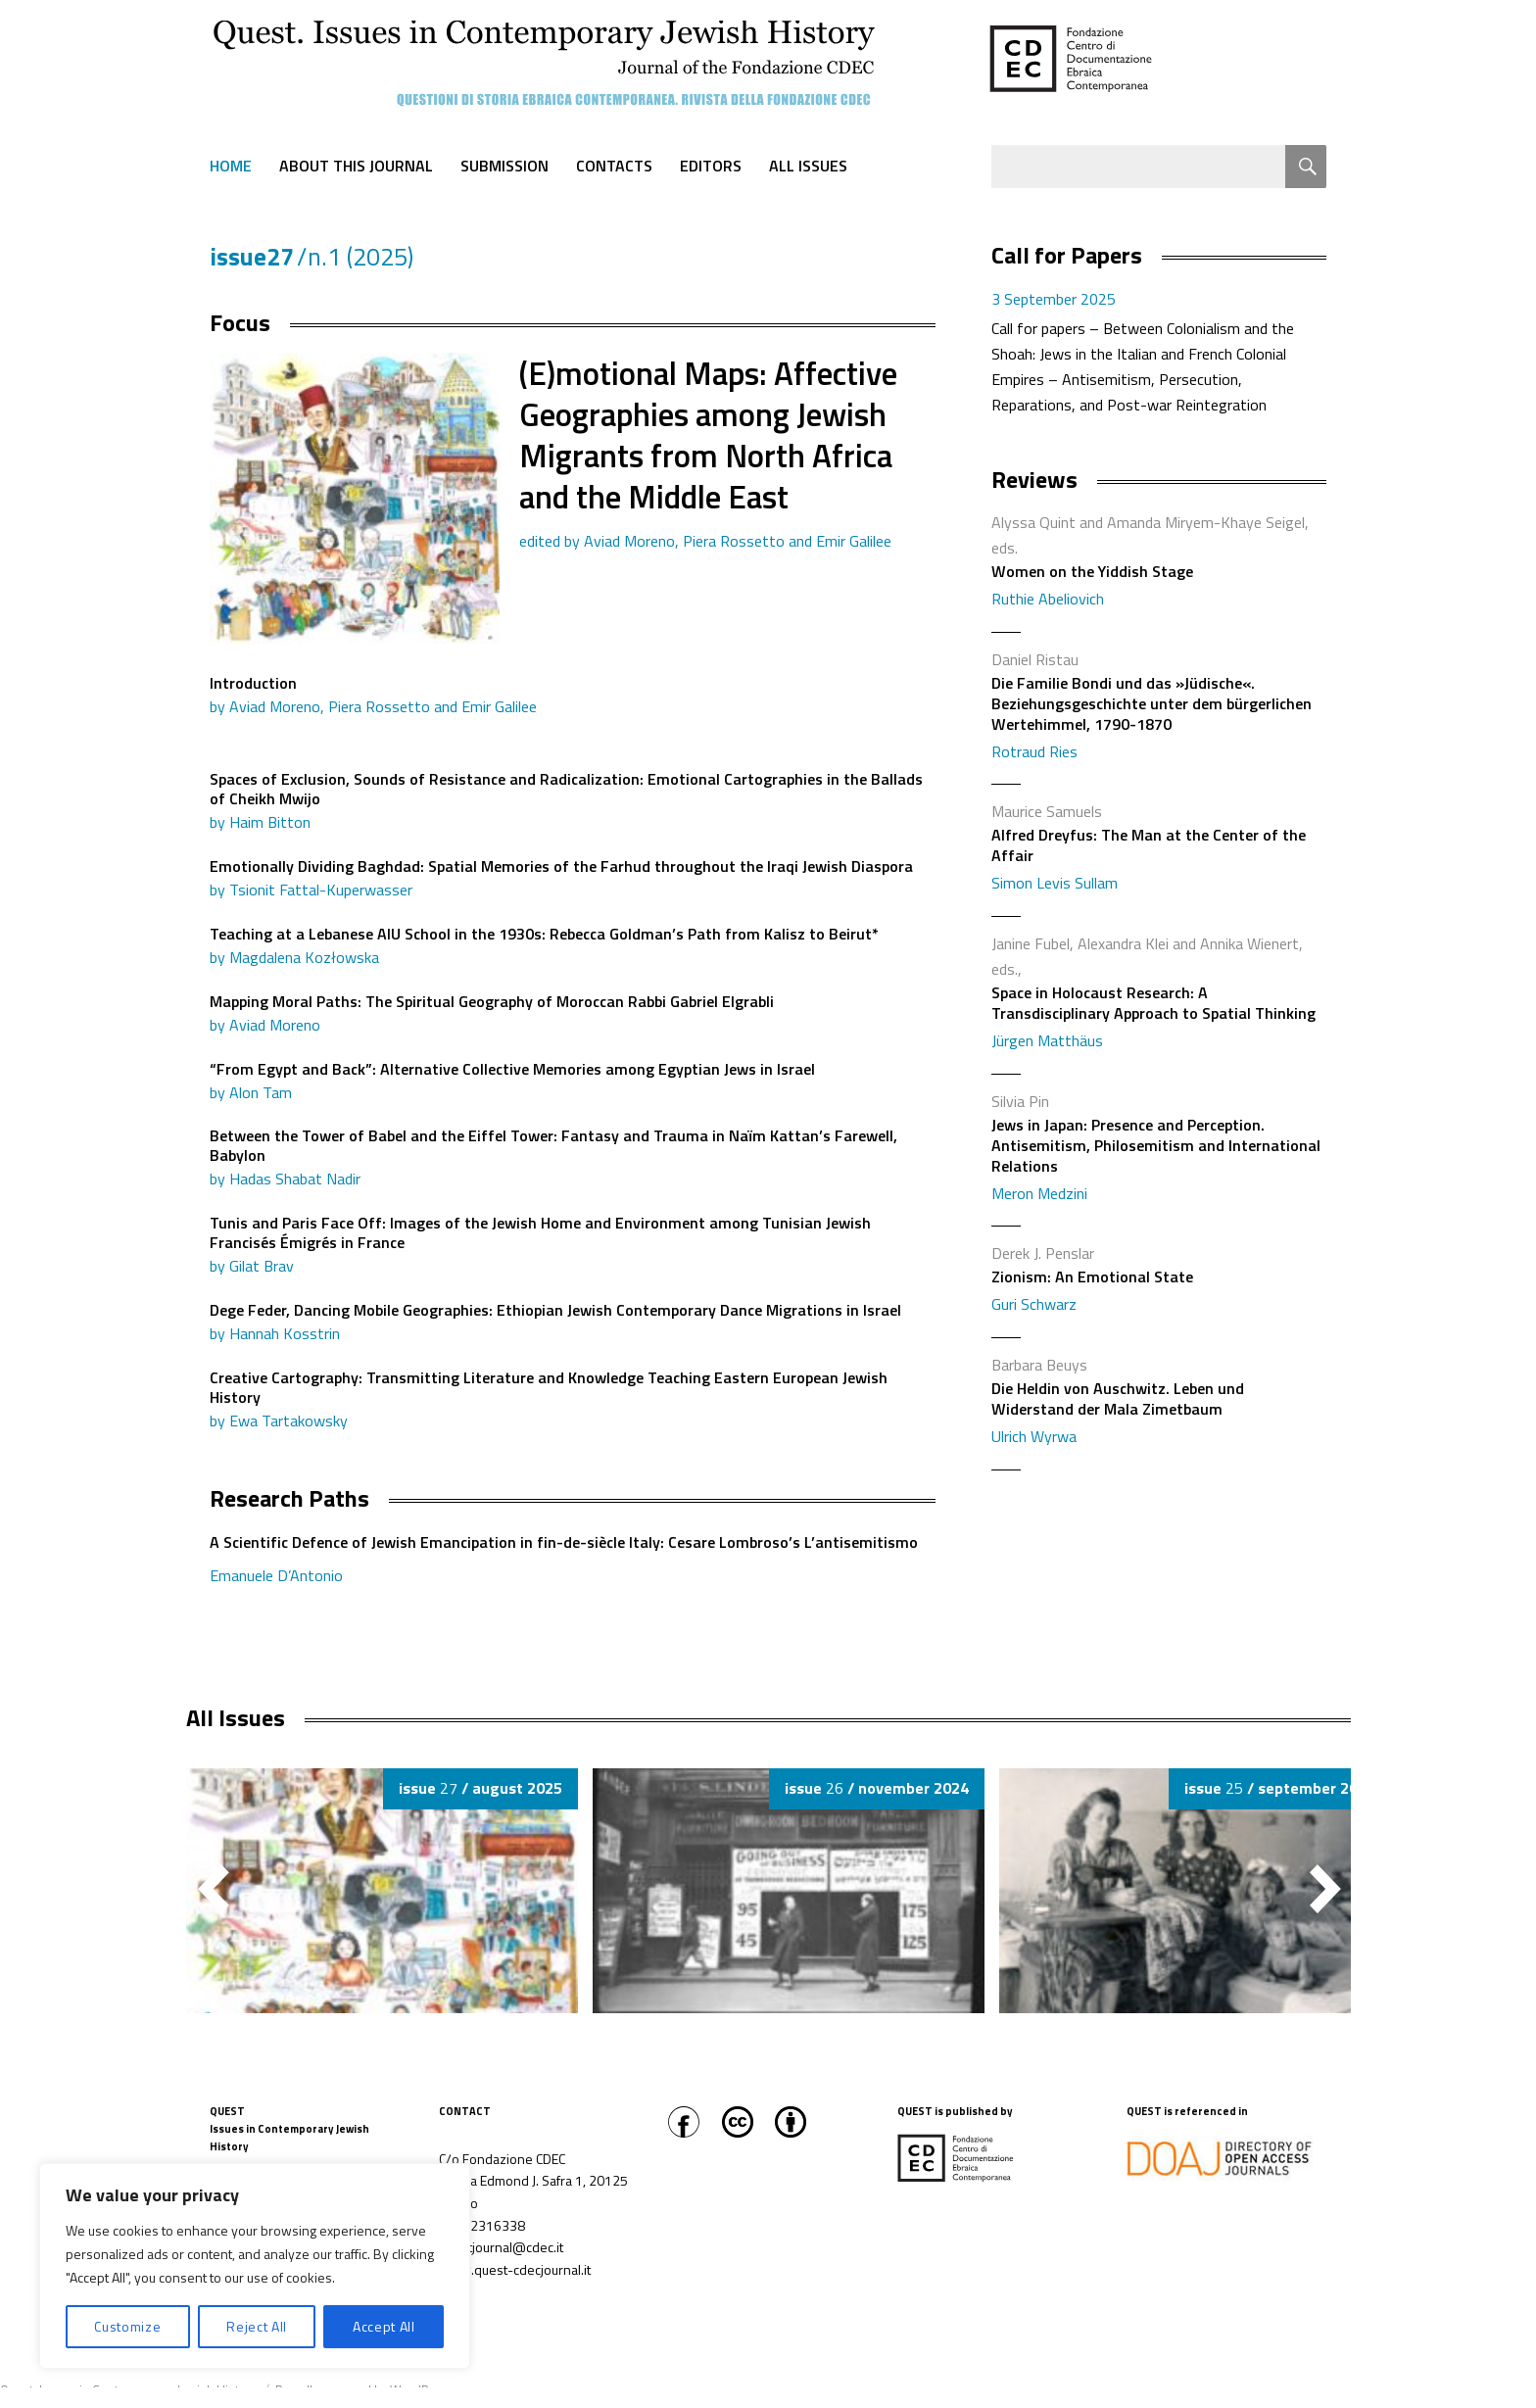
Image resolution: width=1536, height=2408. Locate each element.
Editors (711, 165)
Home (231, 165)
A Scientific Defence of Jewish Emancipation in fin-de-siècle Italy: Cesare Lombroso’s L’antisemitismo (573, 1560)
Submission (504, 165)
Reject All (256, 2326)
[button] (1325, 1888)
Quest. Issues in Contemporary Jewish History (129, 2390)
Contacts (614, 165)
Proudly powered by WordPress (365, 2390)
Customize (127, 2326)
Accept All (384, 2326)
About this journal (356, 165)
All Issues (808, 165)
